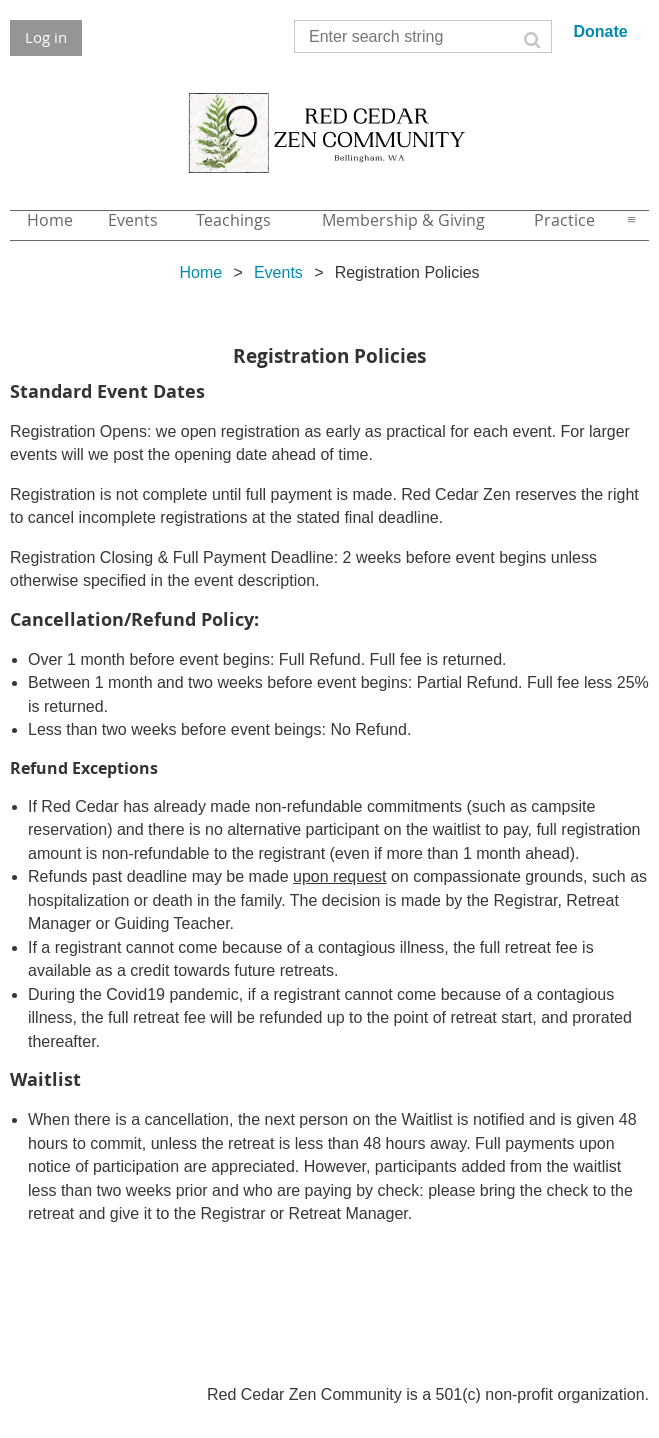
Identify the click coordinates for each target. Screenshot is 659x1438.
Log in (46, 37)
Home (200, 272)
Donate (600, 31)
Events (278, 272)
